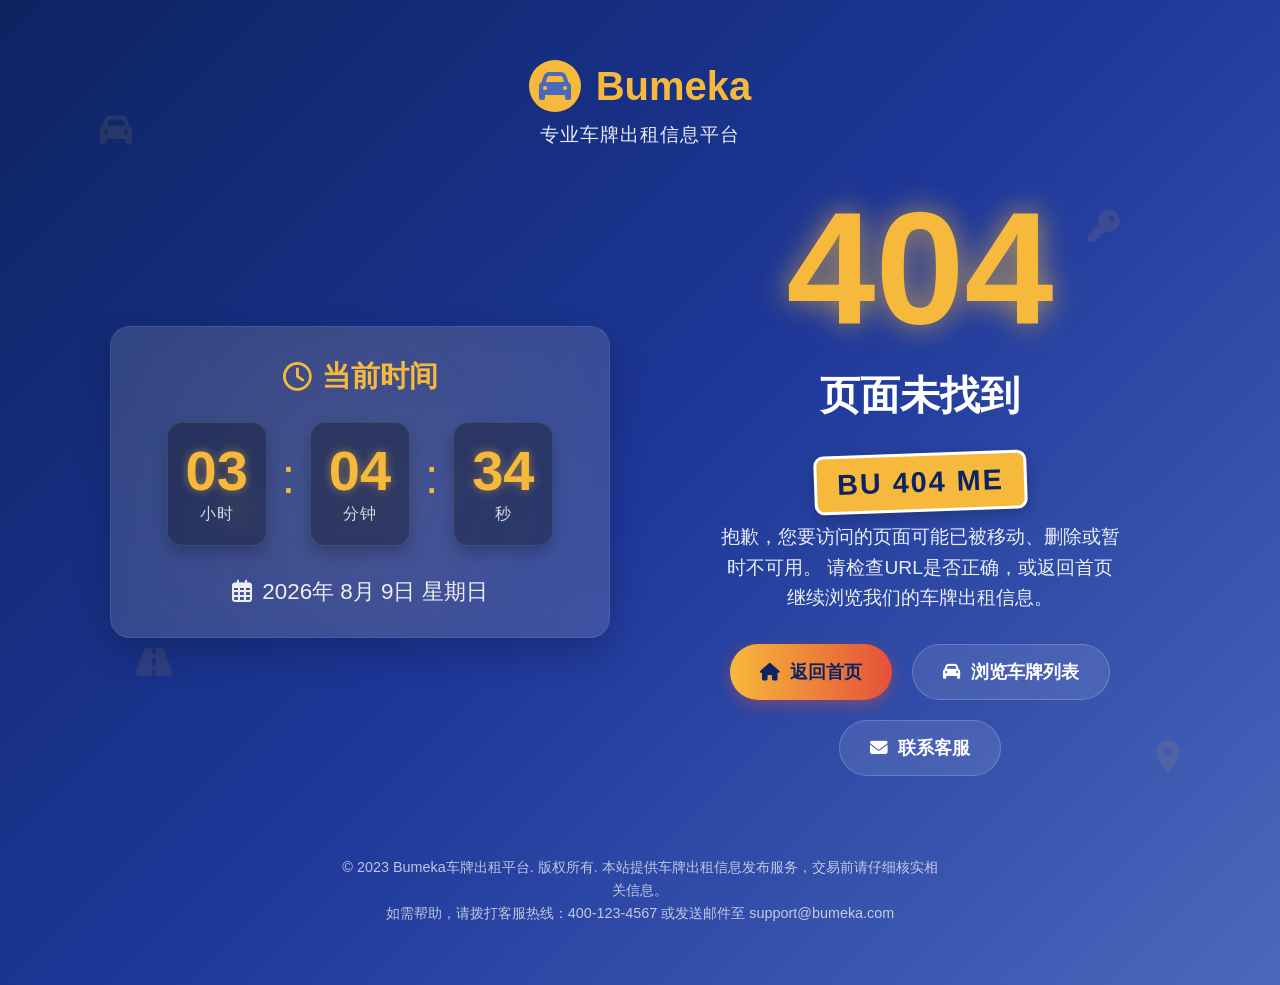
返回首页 (811, 672)
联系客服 (920, 748)
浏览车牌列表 (1011, 672)
